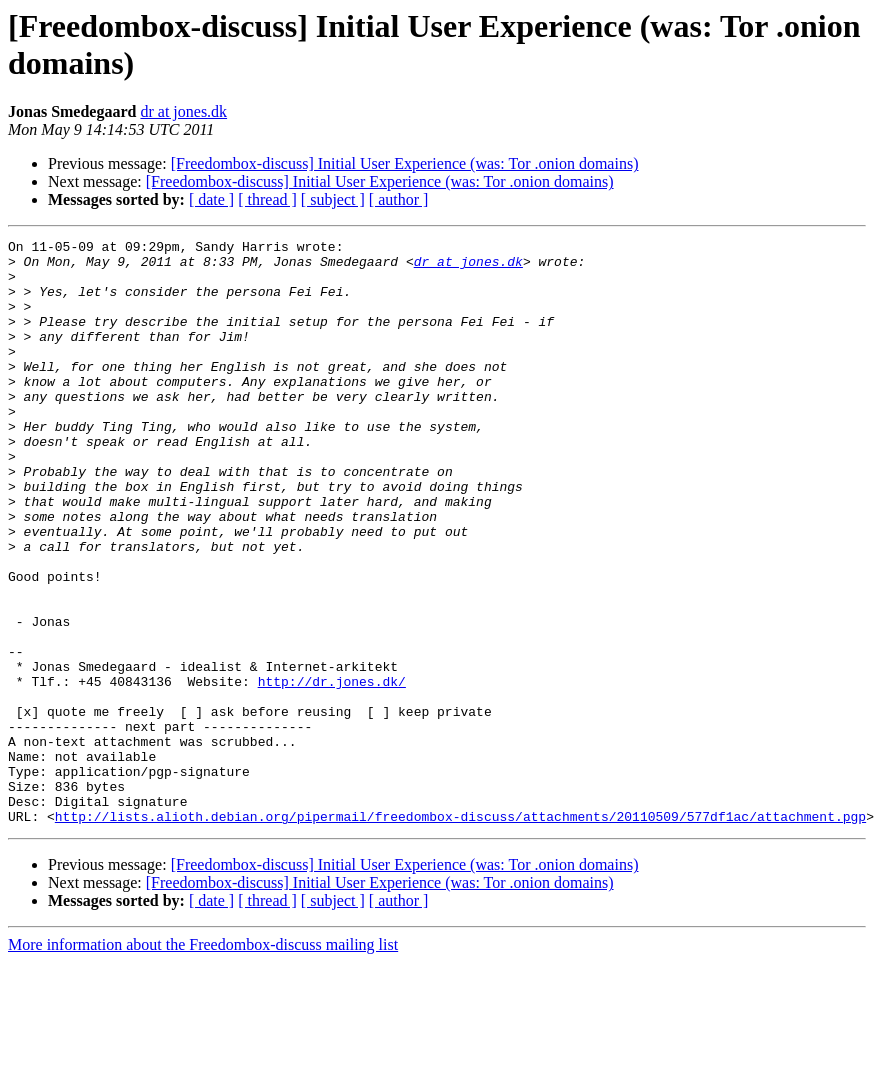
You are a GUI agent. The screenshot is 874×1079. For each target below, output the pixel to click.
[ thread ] (267, 199)
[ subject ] (333, 199)
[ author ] (399, 199)
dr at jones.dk (183, 111)
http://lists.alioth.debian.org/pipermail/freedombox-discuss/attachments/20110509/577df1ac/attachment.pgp (460, 933)
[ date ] (211, 199)
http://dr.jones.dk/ (332, 771)
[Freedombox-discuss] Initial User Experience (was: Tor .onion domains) (405, 163)
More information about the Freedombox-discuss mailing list (203, 1061)
